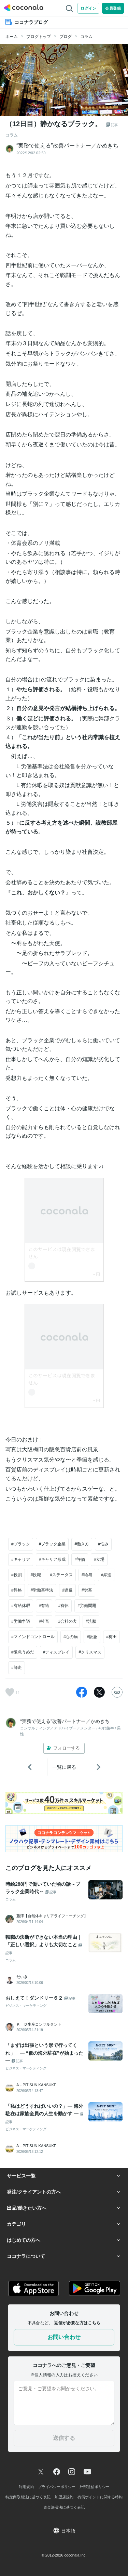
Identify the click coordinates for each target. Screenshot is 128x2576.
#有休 (63, 1605)
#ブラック (20, 1544)
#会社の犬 (67, 1621)
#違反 (67, 1590)
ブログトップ (38, 36)
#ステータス (61, 1574)
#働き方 (81, 1544)
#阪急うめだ (22, 1652)
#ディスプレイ (56, 1652)
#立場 (99, 1559)
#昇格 (16, 1590)
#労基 (87, 1590)
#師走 (16, 1667)
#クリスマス (90, 1652)
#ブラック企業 (52, 1544)
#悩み (103, 1544)
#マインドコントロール (33, 1636)
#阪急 (92, 1636)
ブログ (65, 36)
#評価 (79, 1559)
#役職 (36, 1574)
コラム (86, 36)
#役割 (16, 1574)
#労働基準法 (42, 1590)
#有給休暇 (20, 1605)
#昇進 (106, 1574)
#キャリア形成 (52, 1559)
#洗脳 (91, 1621)
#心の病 (70, 1636)
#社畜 (44, 1621)
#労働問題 (86, 1605)
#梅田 (111, 1636)
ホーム (11, 36)
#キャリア (20, 1559)
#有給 (44, 1605)
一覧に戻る (64, 1767)
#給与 (87, 1574)
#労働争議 (20, 1621)
